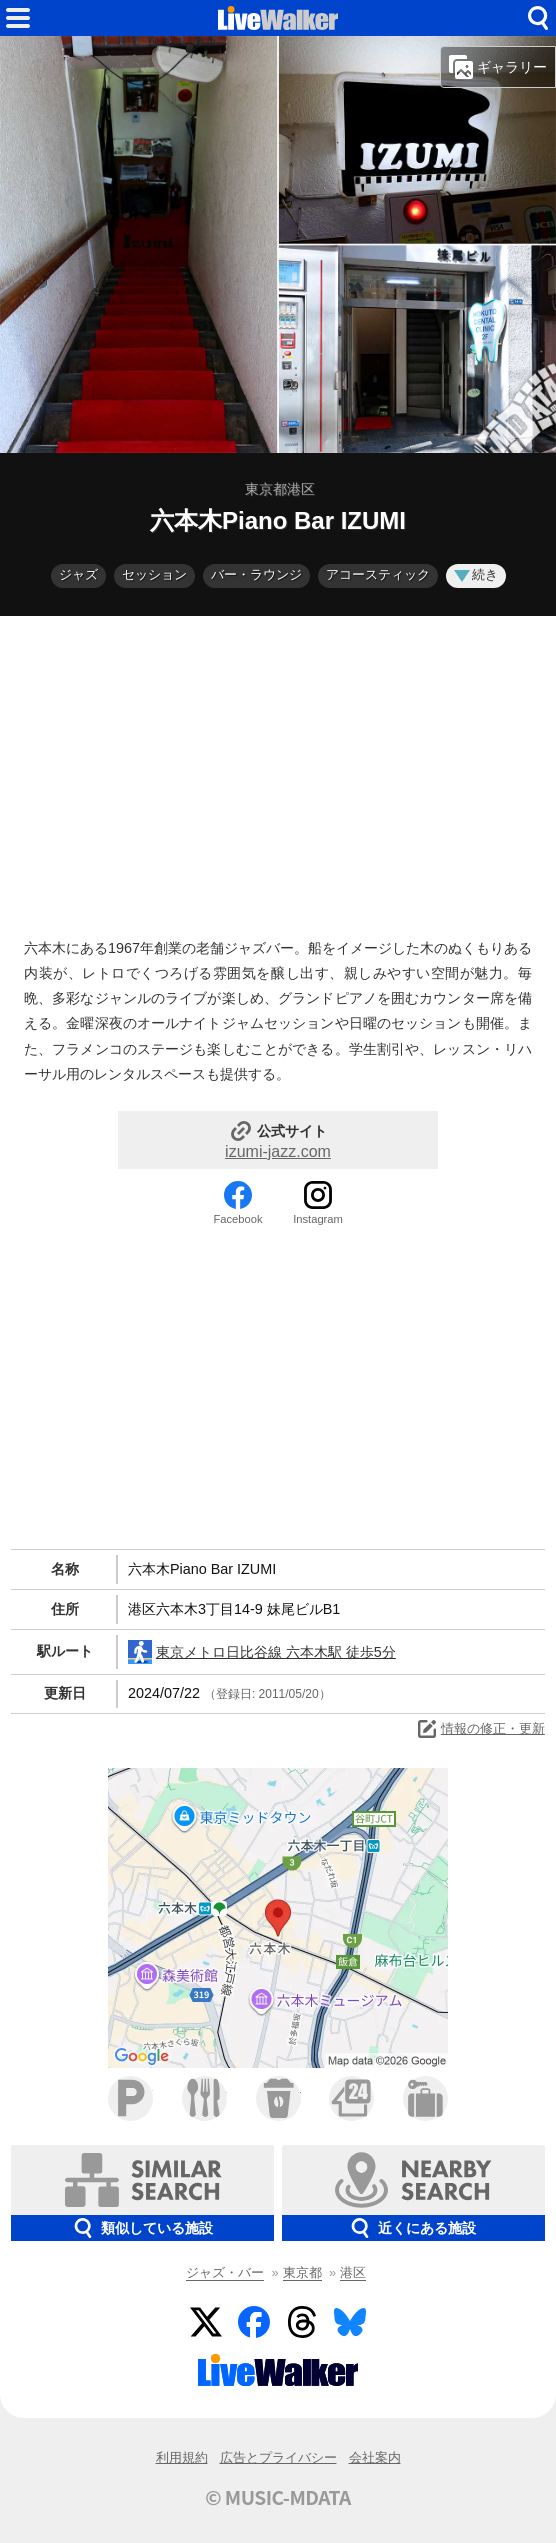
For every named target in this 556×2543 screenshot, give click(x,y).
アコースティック (378, 574)
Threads (302, 2322)
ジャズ (78, 574)
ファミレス (204, 2098)
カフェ (278, 2098)
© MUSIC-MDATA (278, 2497)
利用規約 (182, 2457)
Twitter (206, 2322)
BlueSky (350, 2322)
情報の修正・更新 (480, 1729)
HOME (278, 18)
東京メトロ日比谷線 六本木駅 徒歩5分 (262, 1652)
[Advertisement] (278, 772)
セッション (154, 574)
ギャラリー (498, 67)
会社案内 (375, 2457)
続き (476, 574)
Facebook (237, 1219)
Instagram (318, 1219)
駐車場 (130, 2098)
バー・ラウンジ (256, 574)
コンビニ (351, 2098)
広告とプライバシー (278, 2457)
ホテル (425, 2098)
